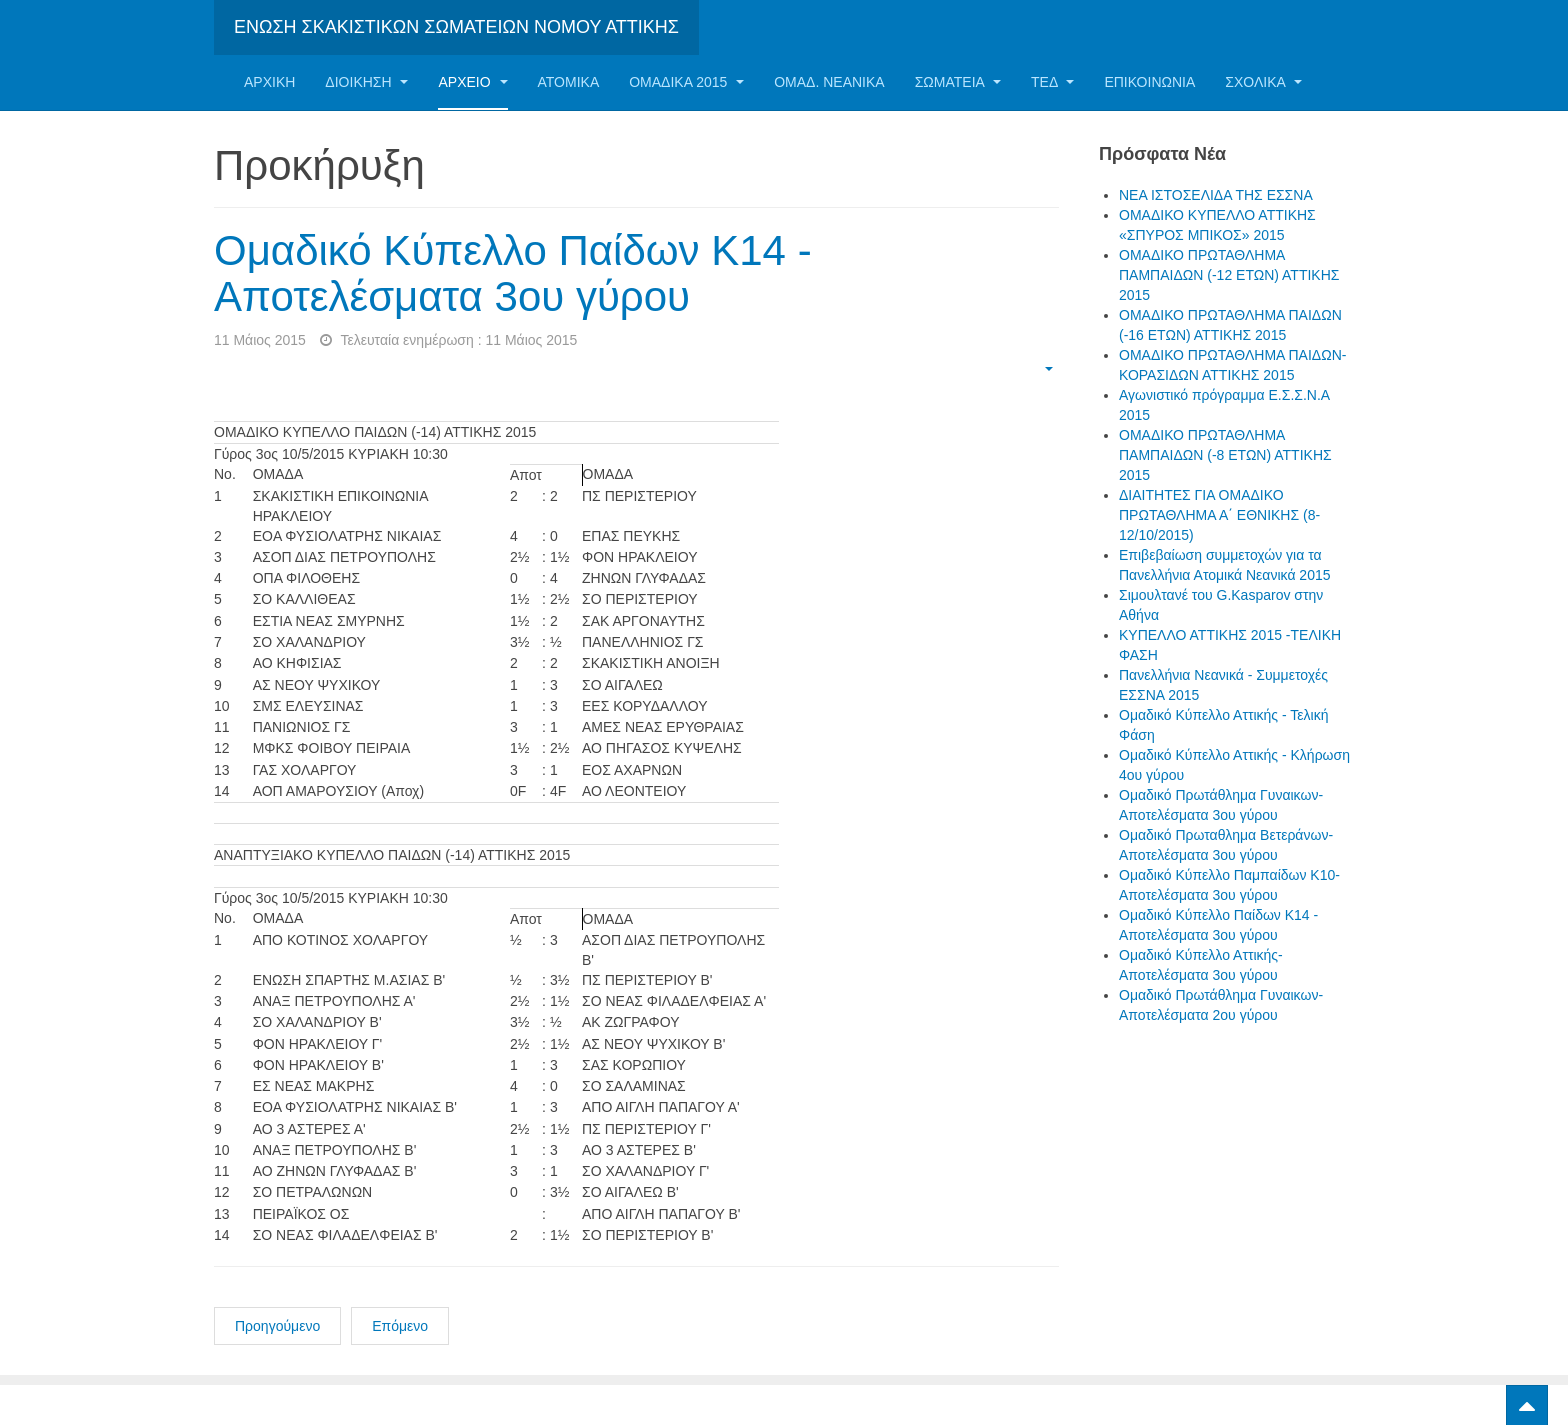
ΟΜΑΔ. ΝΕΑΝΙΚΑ (829, 82)
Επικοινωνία (1149, 82)
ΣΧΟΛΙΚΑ (1263, 82)
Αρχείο (472, 82)
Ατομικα (569, 82)
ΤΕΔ (1052, 82)
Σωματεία (958, 82)
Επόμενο (400, 1326)
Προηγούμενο (277, 1326)
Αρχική (269, 82)
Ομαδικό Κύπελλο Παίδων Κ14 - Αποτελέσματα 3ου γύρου (513, 273)
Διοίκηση (366, 82)
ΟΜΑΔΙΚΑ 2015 (686, 82)
